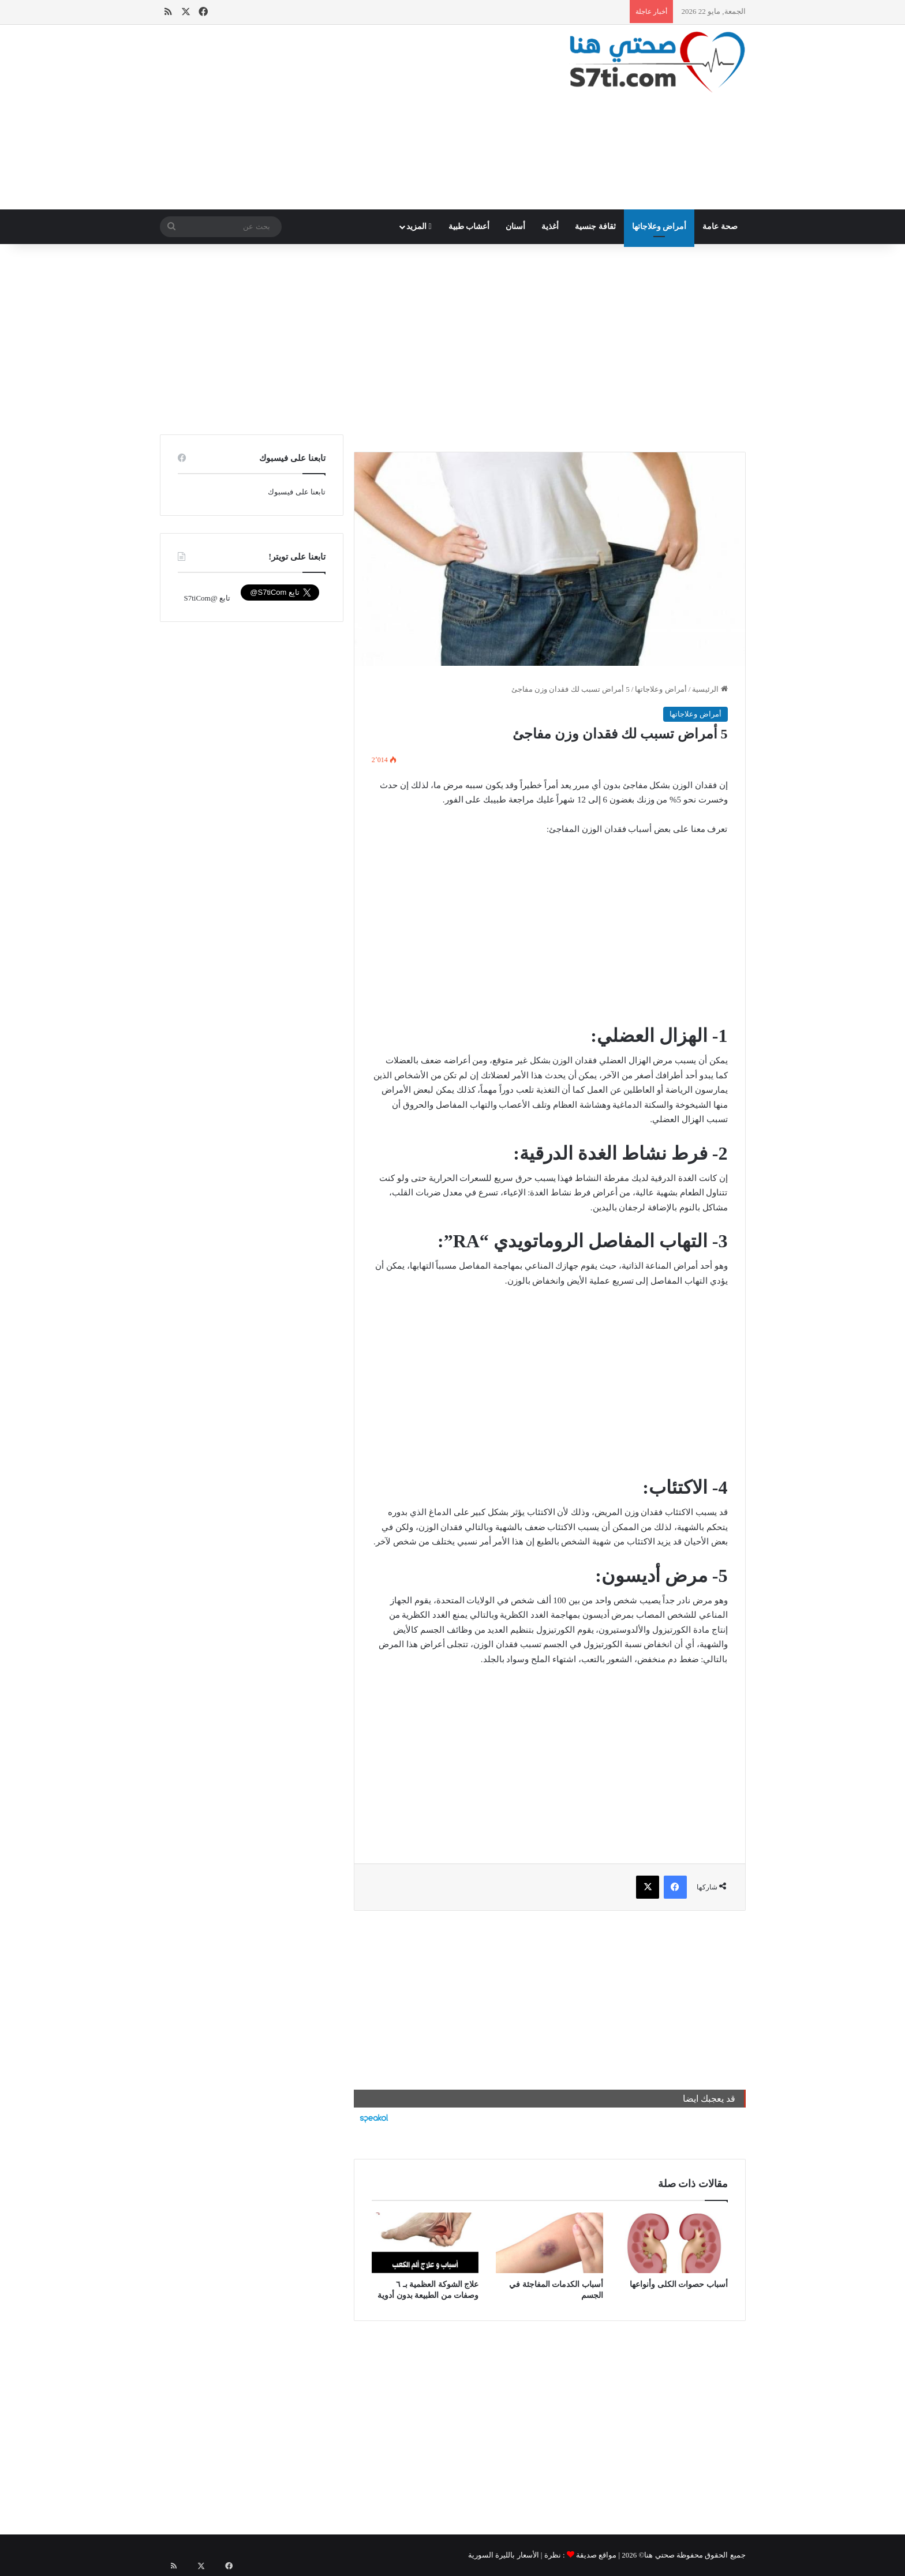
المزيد (419, 226)
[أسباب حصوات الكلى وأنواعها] (674, 2243)
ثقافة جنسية (595, 226)
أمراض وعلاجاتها (659, 226)
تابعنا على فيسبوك (297, 492)
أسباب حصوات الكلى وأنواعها (679, 2284)
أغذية (550, 226)
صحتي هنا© (657, 2555)
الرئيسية (709, 689)
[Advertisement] (351, 117)
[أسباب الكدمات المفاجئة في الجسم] (549, 2243)
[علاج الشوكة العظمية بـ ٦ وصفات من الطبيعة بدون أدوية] (425, 2243)
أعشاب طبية (469, 226)
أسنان (515, 226)
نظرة (552, 2555)
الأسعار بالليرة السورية (503, 2555)
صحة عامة (720, 226)
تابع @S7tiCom (207, 598)
